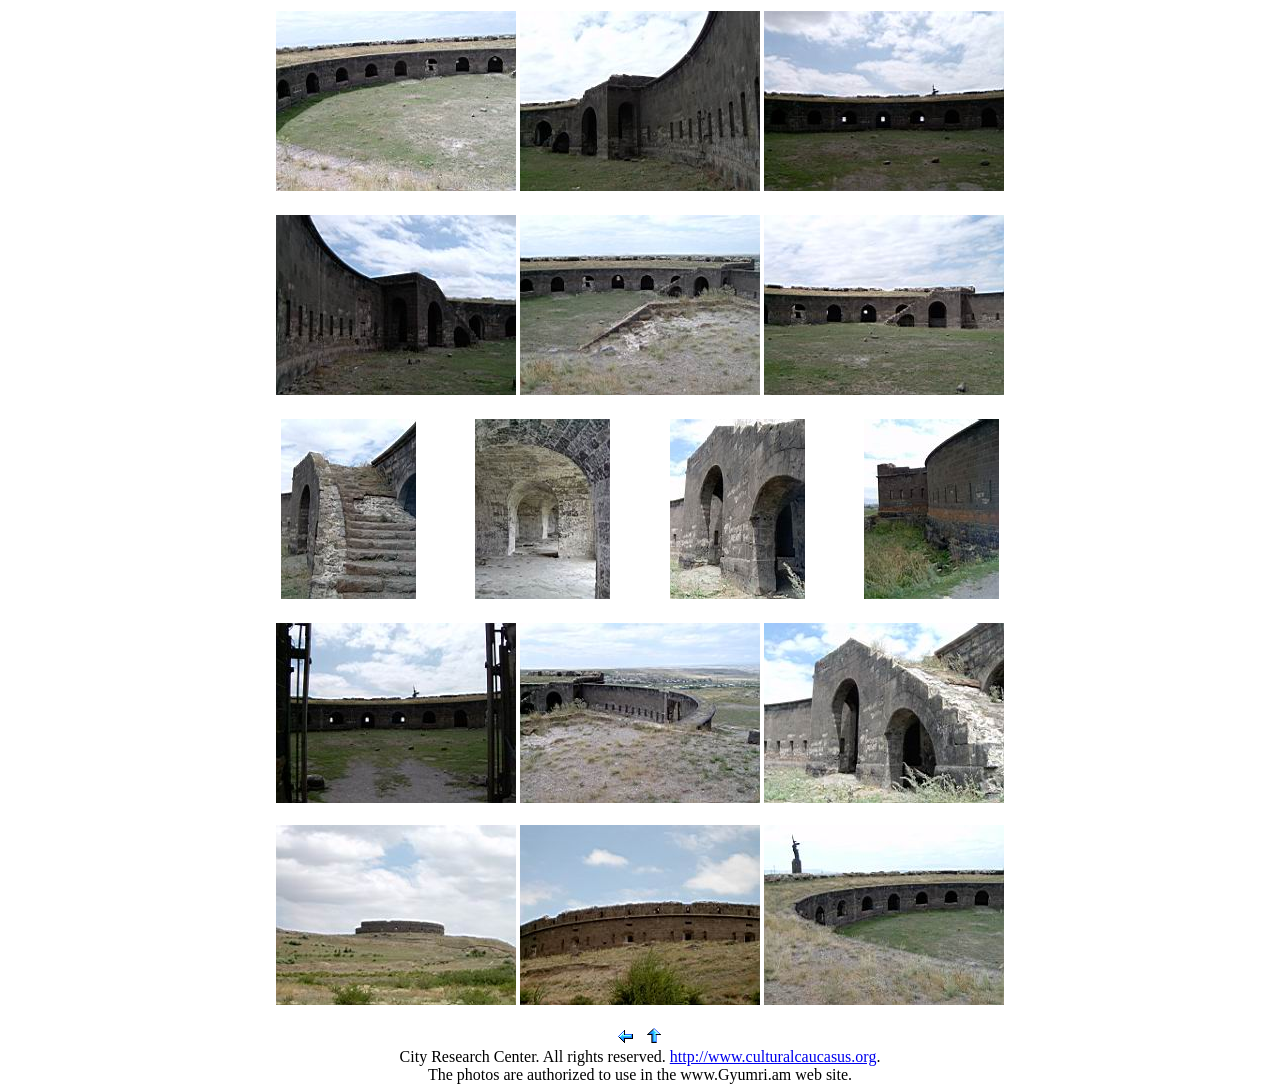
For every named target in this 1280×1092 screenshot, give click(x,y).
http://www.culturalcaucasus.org (773, 1056)
